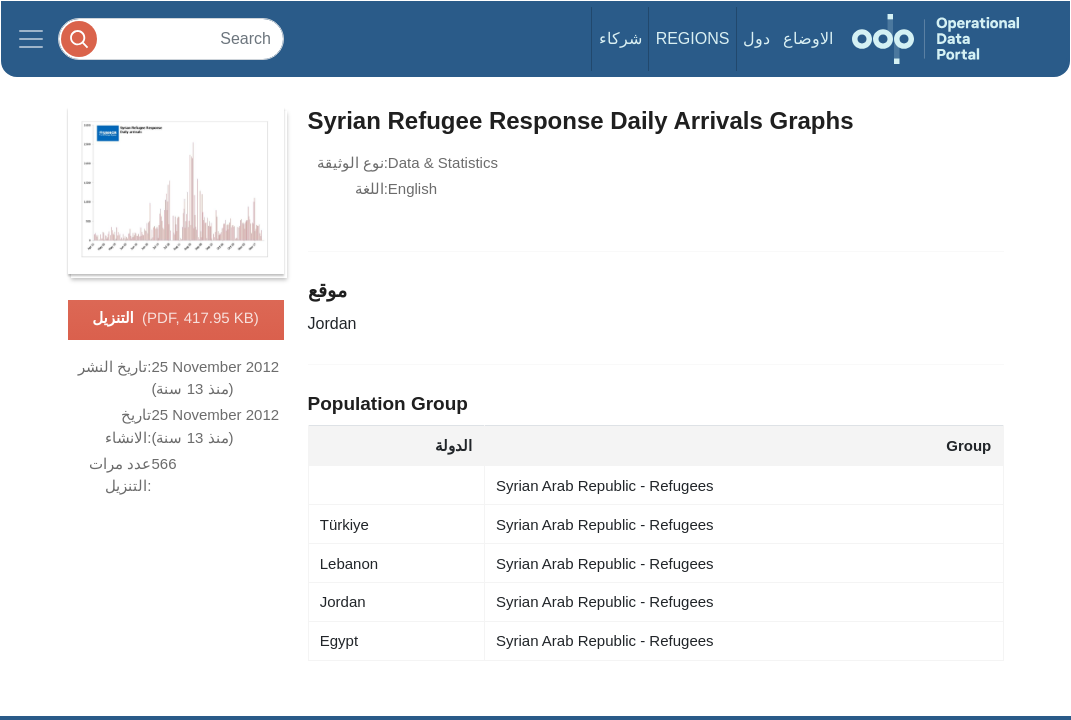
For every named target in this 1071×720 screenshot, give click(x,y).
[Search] (171, 38)
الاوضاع (808, 38)
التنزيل (175, 319)
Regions (693, 38)
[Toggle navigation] (31, 39)
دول (756, 38)
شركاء (620, 38)
